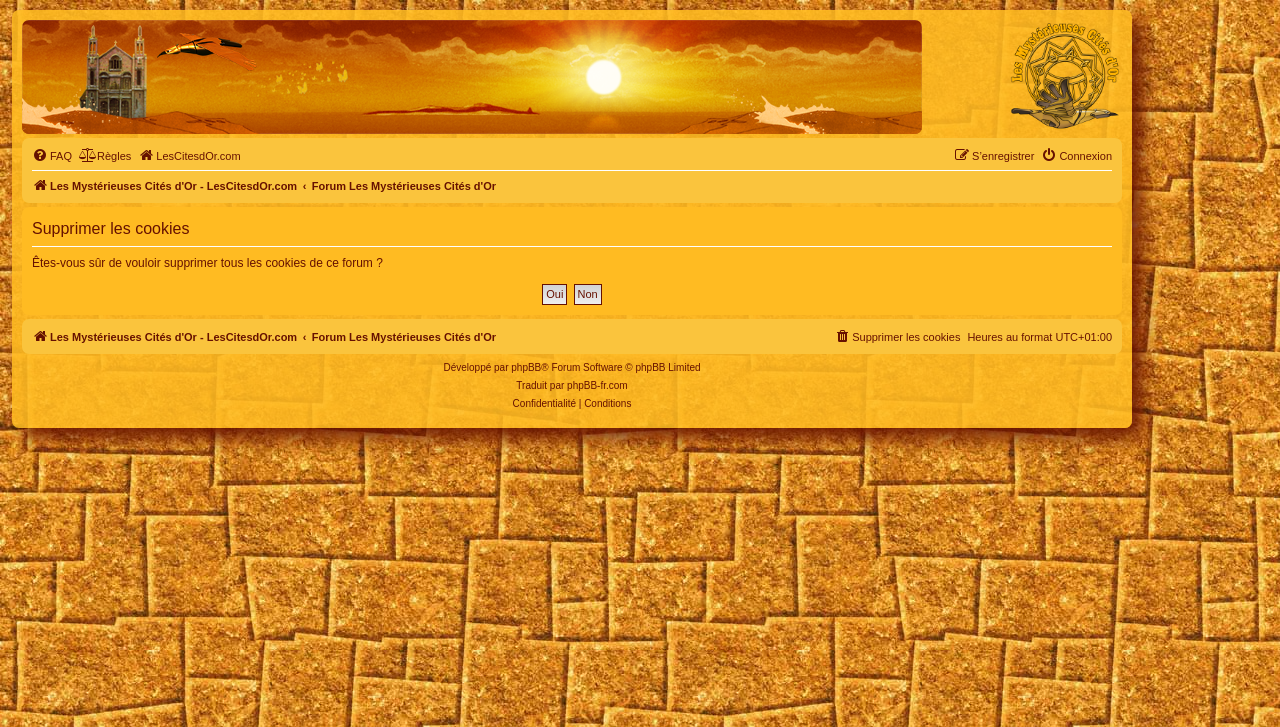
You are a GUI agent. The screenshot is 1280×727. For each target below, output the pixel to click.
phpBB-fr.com (597, 385)
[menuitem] (52, 156)
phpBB (526, 367)
